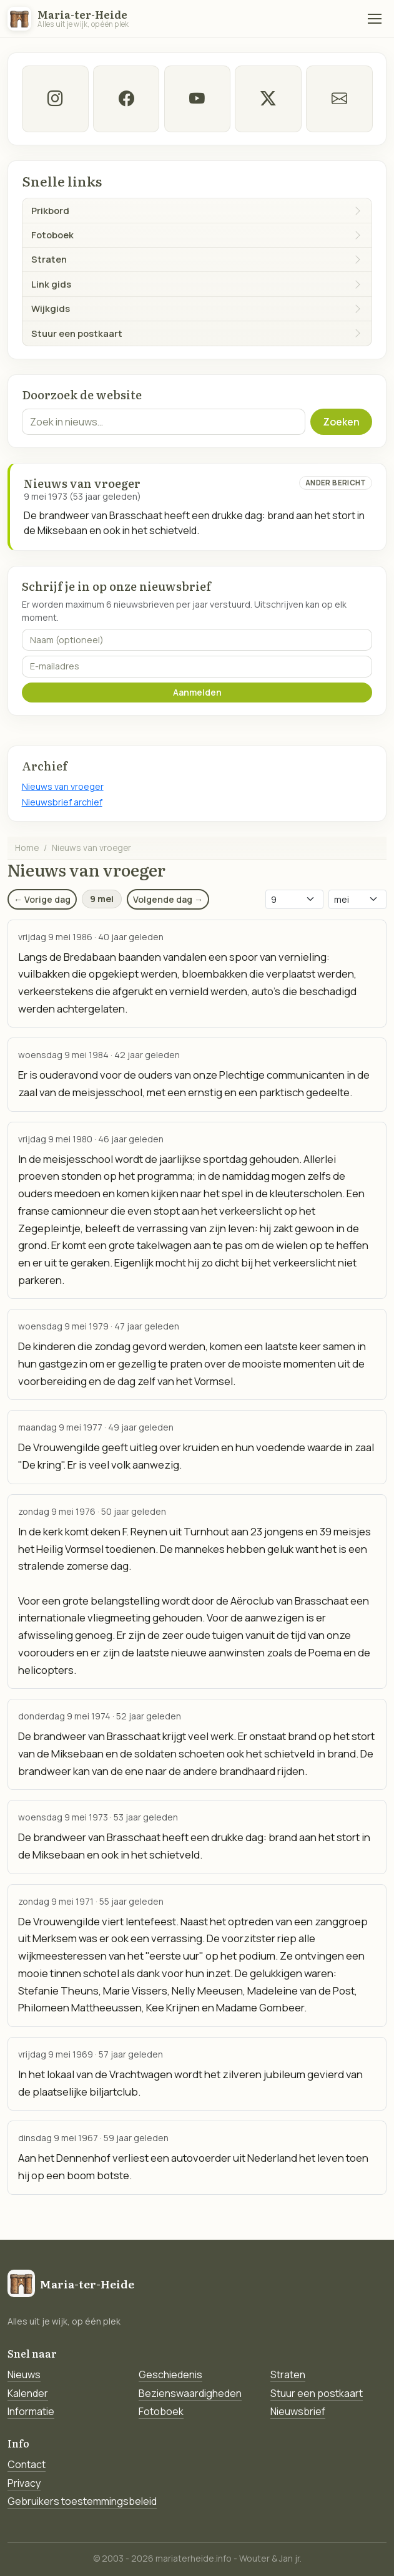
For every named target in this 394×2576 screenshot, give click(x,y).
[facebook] (125, 99)
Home (27, 847)
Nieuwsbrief (297, 2411)
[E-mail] (339, 99)
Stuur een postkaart (316, 2393)
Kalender (27, 2393)
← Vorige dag (42, 899)
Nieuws (24, 2374)
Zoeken (341, 422)
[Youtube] (197, 99)
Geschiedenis (170, 2374)
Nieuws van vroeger (63, 786)
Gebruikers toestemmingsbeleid (82, 2501)
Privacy (24, 2483)
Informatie (30, 2411)
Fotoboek (161, 2411)
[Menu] (375, 18)
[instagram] (55, 99)
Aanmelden (197, 692)
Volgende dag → (168, 899)
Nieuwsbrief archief (62, 802)
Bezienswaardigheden (190, 2393)
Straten (287, 2374)
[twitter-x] (268, 99)
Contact (26, 2464)
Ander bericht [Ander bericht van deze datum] (336, 482)
